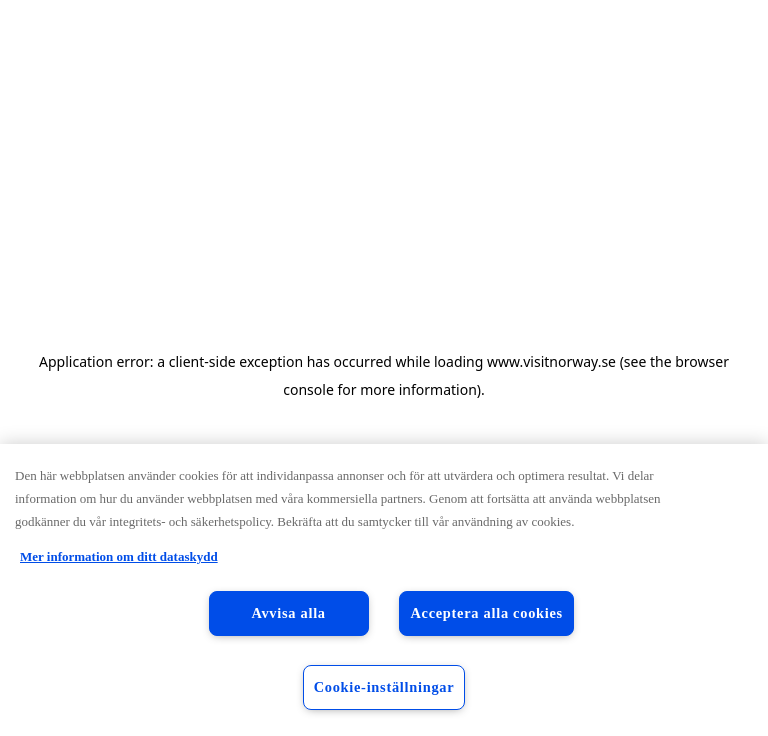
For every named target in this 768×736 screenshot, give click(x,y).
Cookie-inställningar (384, 687)
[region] (384, 590)
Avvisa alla (288, 613)
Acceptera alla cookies (486, 613)
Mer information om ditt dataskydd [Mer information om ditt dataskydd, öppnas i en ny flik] (119, 556)
